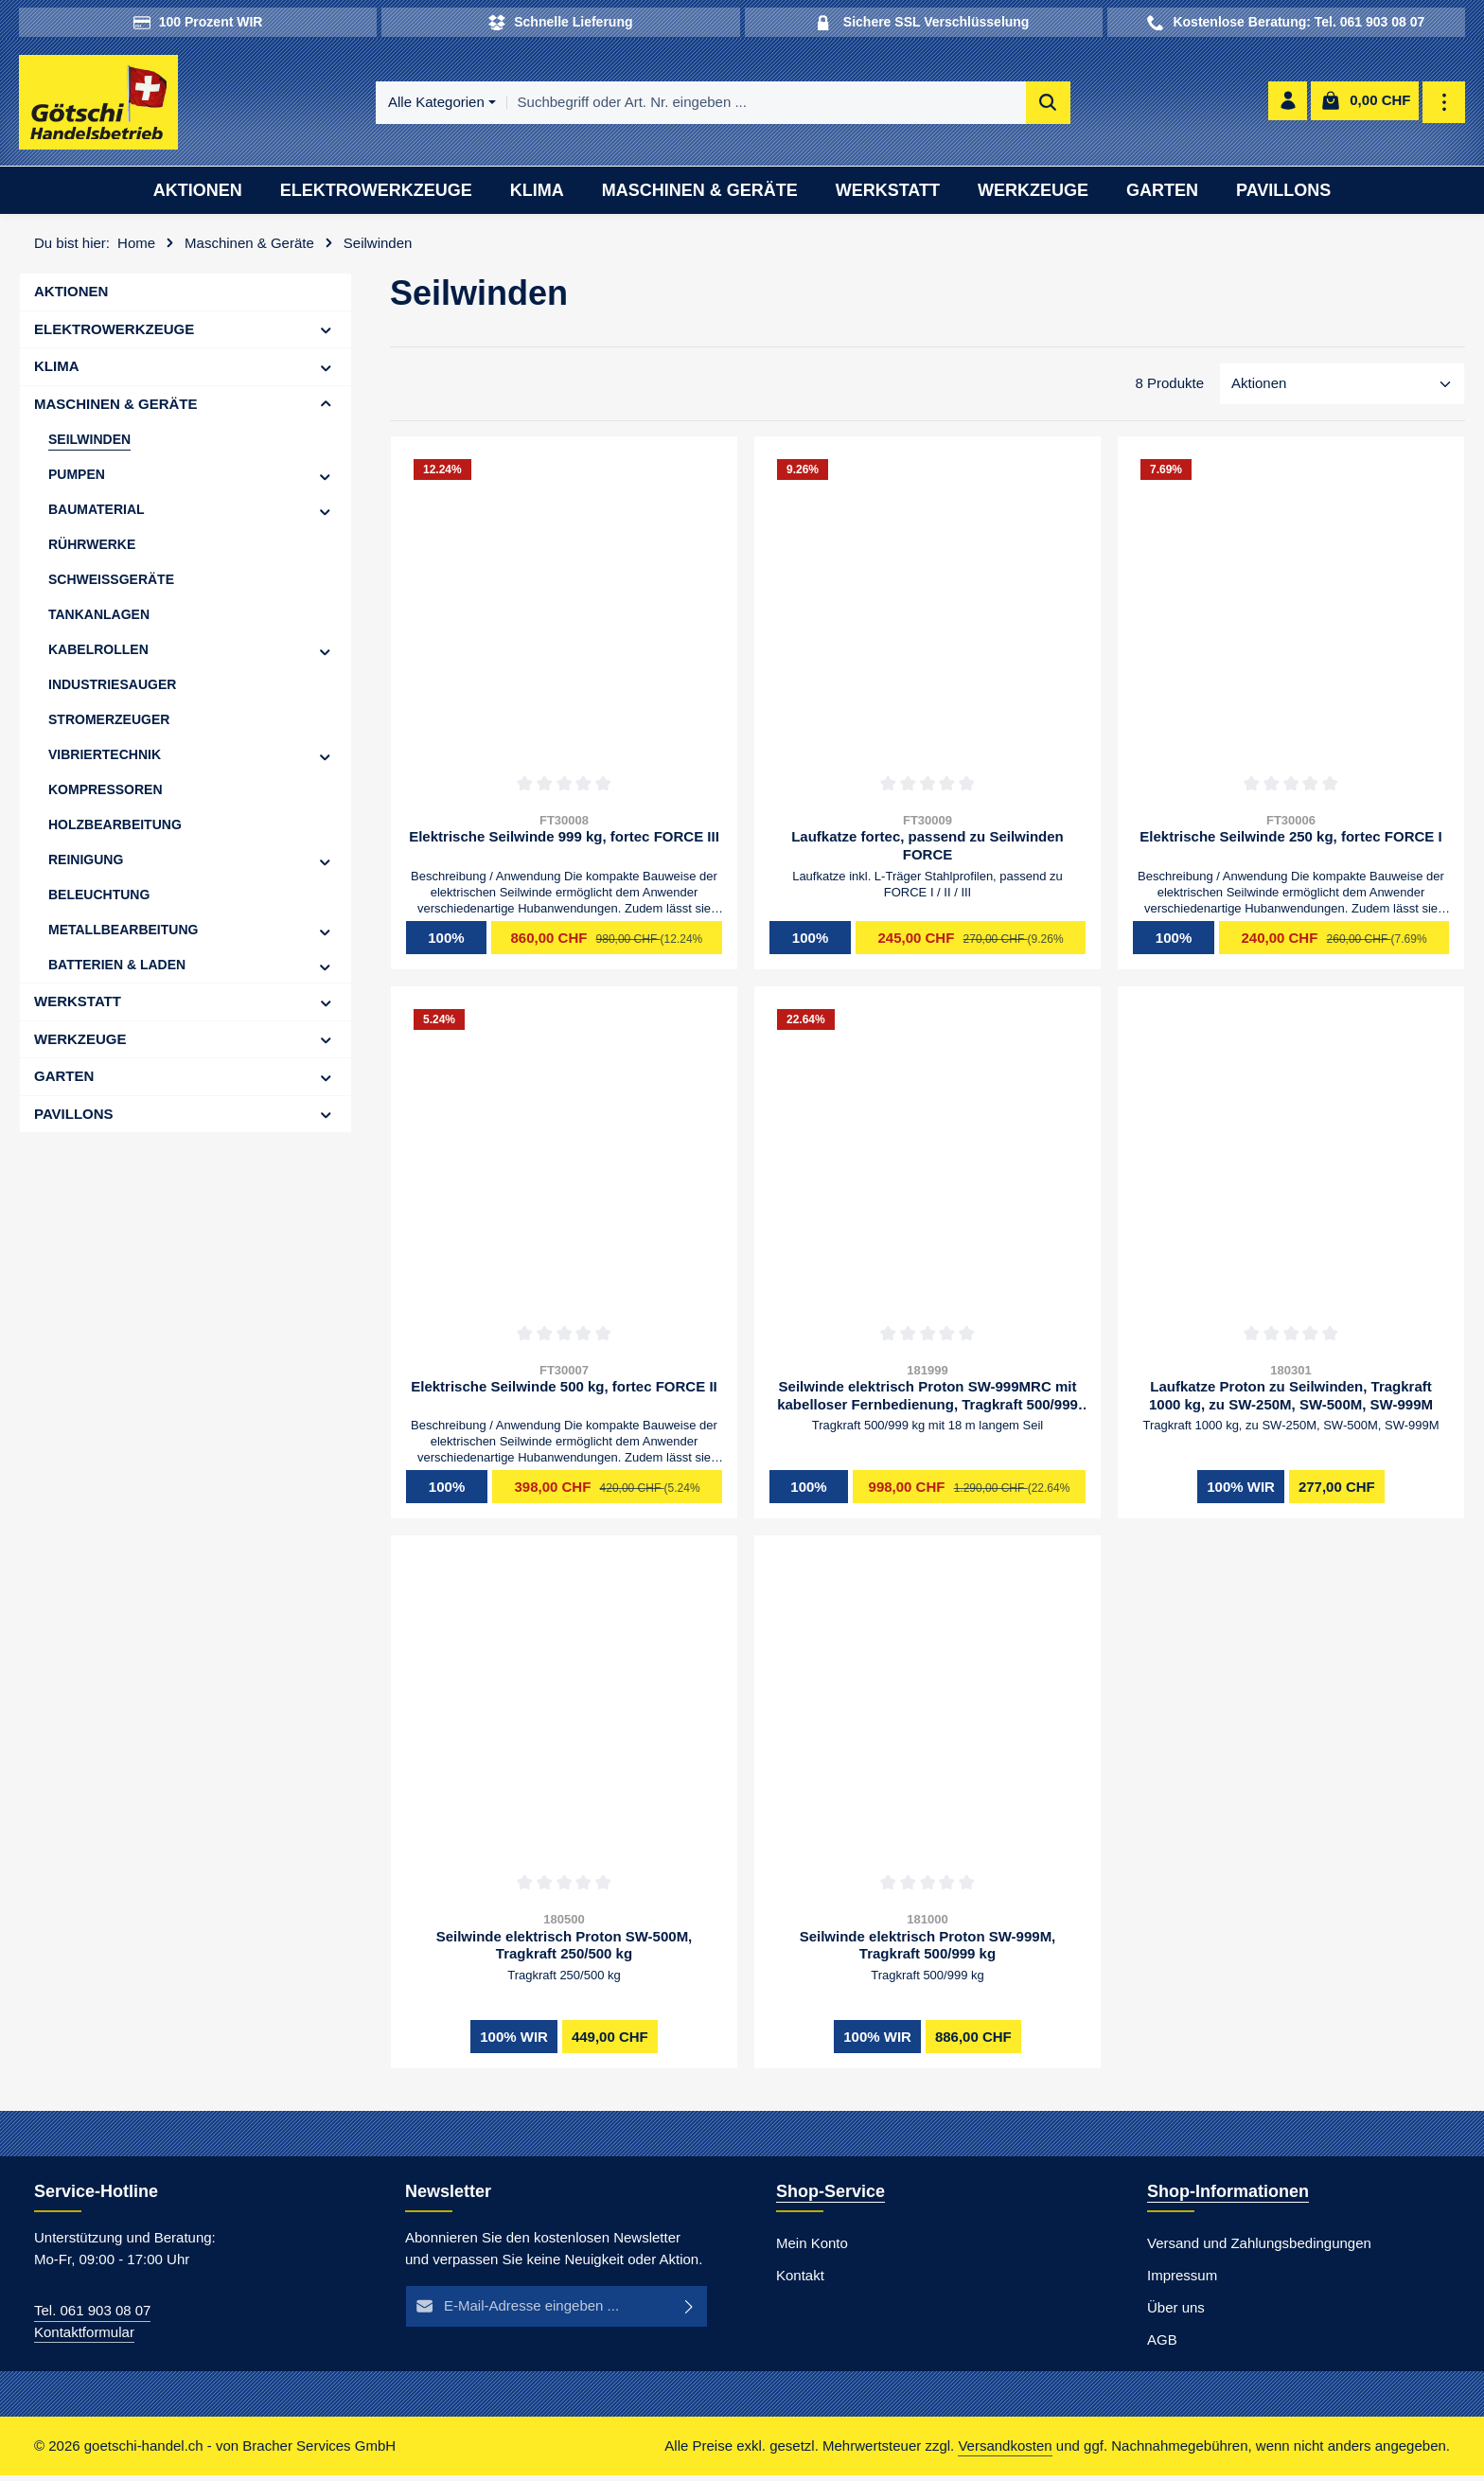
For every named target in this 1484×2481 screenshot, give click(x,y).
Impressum (1182, 2281)
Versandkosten (1004, 2451)
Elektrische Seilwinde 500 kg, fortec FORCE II (563, 1392)
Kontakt (800, 2281)
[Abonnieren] (689, 2312)
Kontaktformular (84, 2338)
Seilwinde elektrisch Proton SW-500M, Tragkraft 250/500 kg (564, 1951)
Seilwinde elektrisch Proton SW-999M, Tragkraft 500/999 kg (928, 1951)
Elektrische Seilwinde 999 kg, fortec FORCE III (564, 842)
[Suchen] (1050, 105)
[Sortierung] (1342, 390)
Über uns (1176, 2313)
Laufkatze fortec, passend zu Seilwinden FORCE (927, 851)
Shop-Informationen (1228, 2197)
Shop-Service (830, 2197)
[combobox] (768, 105)
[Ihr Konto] (1286, 105)
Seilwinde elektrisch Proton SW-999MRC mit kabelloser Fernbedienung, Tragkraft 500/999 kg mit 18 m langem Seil (927, 1401)
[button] (326, 335)
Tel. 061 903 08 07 (92, 2316)
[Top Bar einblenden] (1444, 105)
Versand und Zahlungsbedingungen (1259, 2249)
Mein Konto (812, 2249)
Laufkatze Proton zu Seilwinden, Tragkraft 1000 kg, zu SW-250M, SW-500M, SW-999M (1291, 1401)
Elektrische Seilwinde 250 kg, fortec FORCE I (1290, 842)
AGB (1162, 2345)
